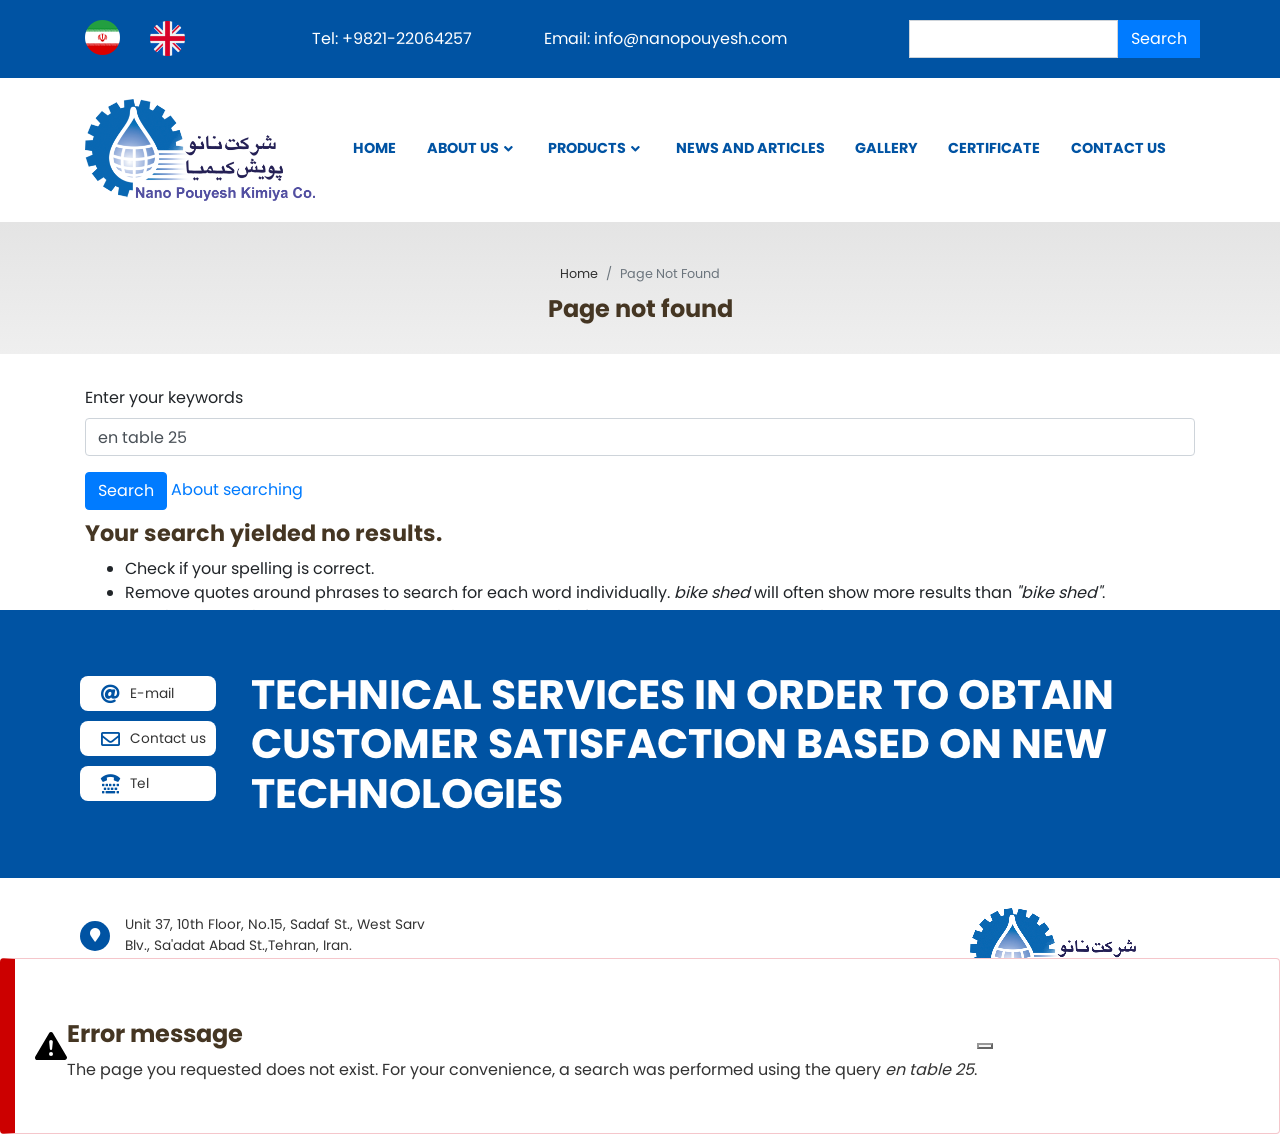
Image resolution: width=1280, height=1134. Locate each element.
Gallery (886, 148)
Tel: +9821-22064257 (394, 38)
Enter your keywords (164, 397)
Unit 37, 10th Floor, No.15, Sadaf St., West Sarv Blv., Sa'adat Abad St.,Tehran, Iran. (275, 935)
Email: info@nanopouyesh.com (665, 38)
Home (374, 148)
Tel (139, 783)
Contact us (1118, 148)
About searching (237, 489)
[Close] (985, 1046)
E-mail (152, 693)
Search (1159, 38)
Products (587, 148)
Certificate (994, 148)
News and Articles (750, 148)
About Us (463, 148)
